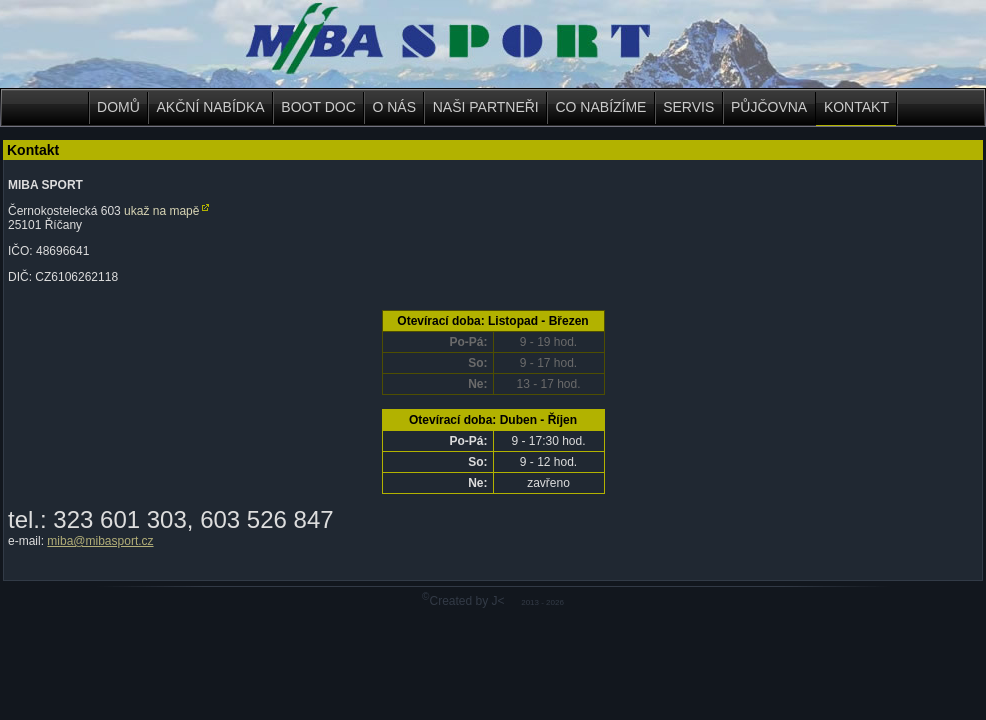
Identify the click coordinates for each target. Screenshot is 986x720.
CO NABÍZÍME (600, 107)
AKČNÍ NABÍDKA (211, 107)
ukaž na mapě (161, 211)
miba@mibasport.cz (100, 541)
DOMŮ (118, 107)
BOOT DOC (318, 107)
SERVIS (688, 107)
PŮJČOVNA (769, 107)
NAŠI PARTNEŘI (486, 107)
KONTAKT (856, 107)
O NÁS (394, 107)
